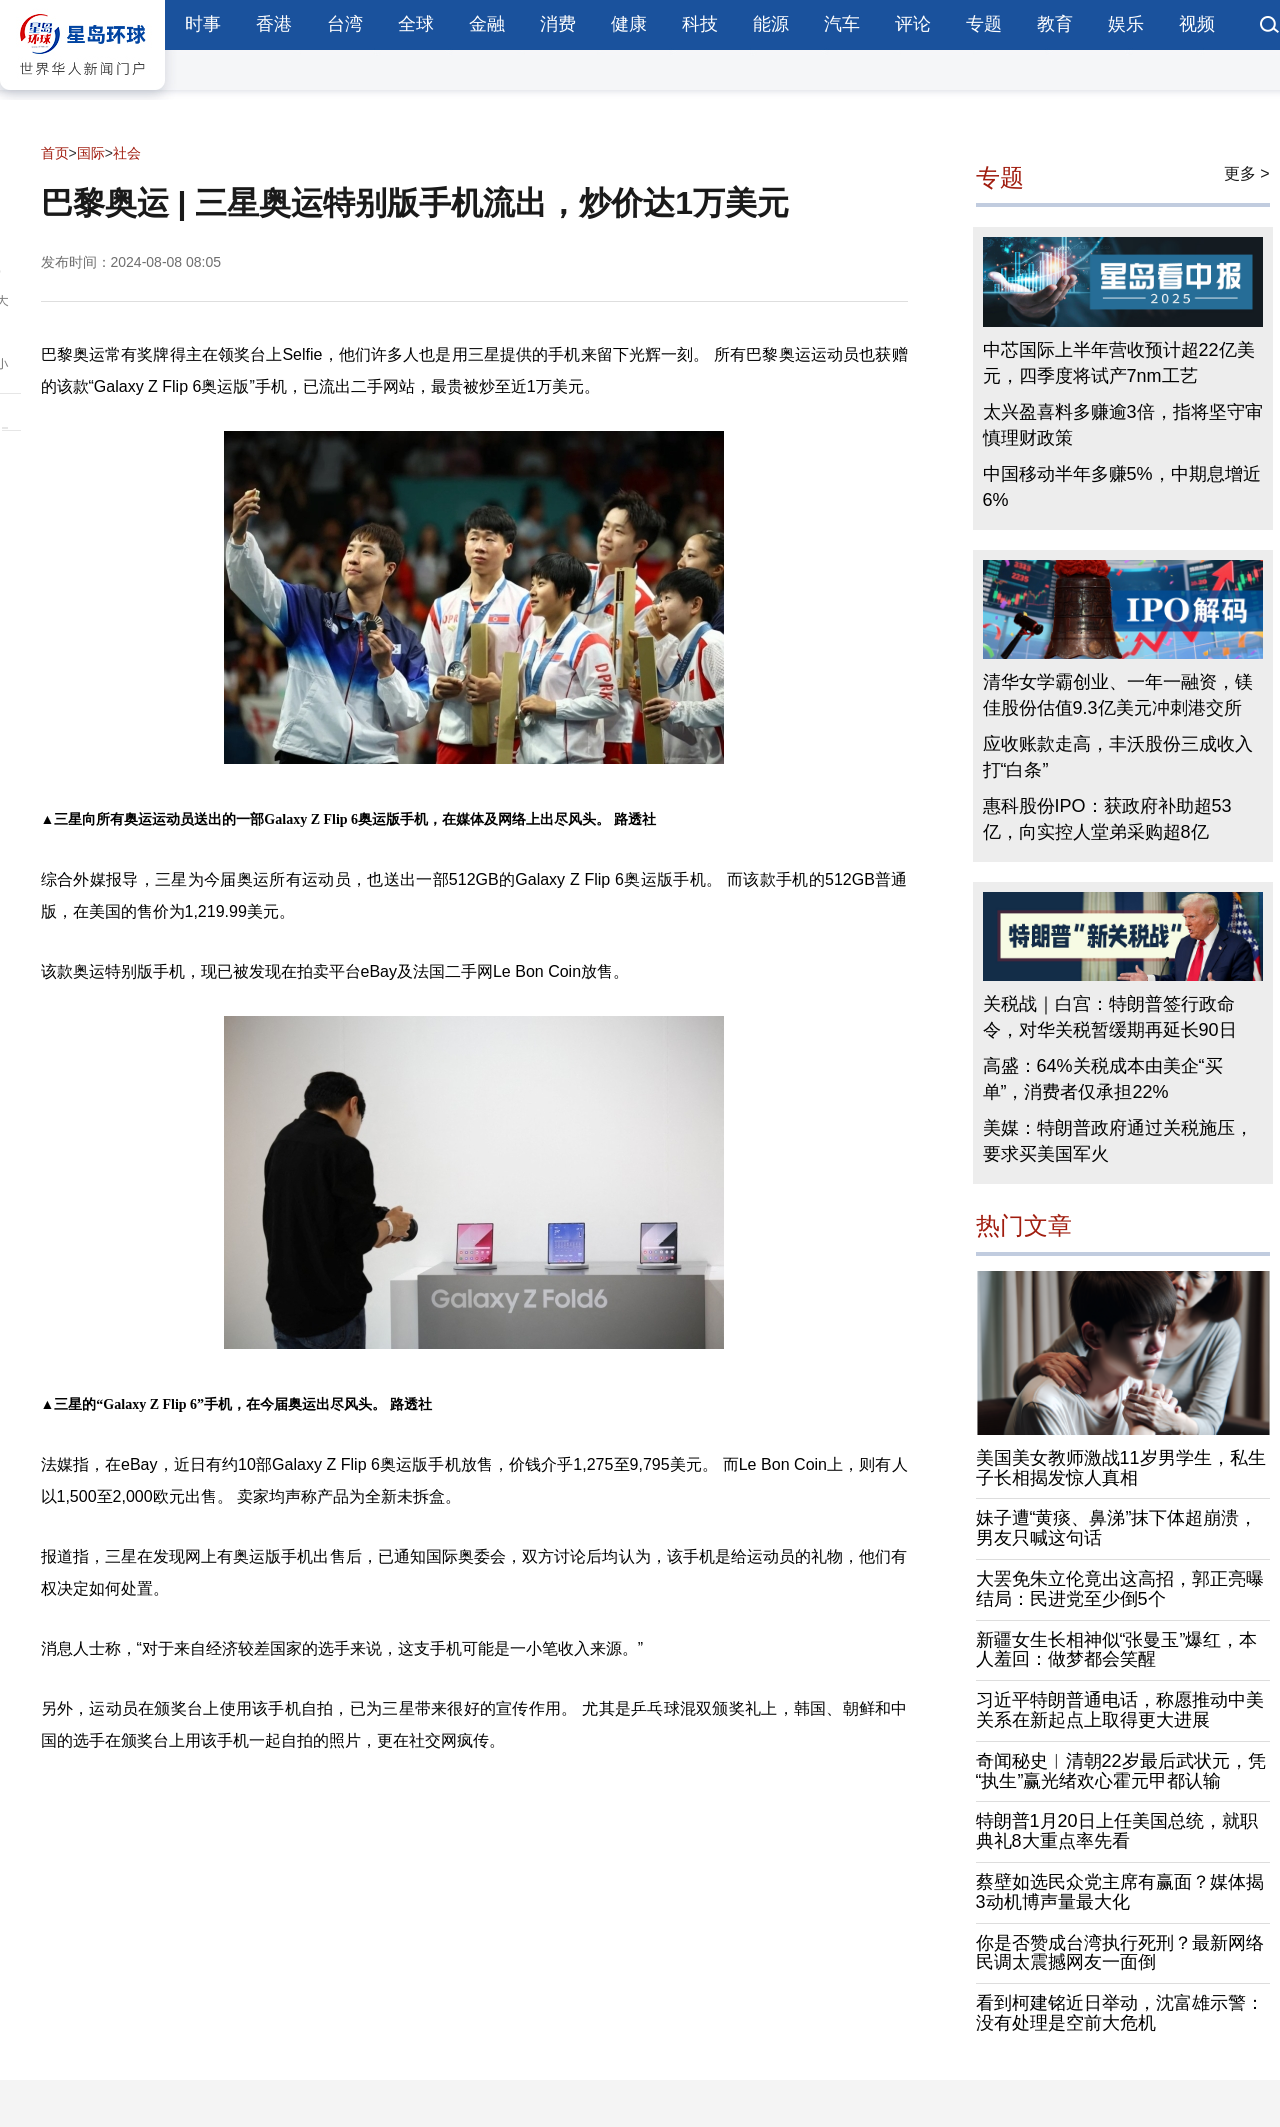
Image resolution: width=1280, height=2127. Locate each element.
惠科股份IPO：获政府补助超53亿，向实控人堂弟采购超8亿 (1107, 819)
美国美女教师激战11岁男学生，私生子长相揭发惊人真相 (1121, 1468)
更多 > (1247, 173)
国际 (91, 153)
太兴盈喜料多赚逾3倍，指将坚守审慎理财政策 (1123, 425)
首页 (55, 153)
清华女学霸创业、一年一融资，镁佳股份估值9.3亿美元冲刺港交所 (1118, 695)
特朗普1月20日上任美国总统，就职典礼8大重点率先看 (1117, 1831)
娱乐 (1126, 24)
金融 (487, 24)
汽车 (842, 24)
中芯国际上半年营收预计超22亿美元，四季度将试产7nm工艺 (1119, 363)
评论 (913, 24)
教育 (1055, 24)
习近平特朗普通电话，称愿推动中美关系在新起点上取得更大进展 (1120, 1710)
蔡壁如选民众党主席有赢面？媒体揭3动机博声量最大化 (1120, 1892)
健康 (629, 24)
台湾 (345, 24)
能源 (771, 24)
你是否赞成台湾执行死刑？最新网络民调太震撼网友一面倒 (1120, 1953)
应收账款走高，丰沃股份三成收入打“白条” (1118, 757)
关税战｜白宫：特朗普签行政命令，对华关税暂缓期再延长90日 (1110, 1017)
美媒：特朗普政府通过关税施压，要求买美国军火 (1118, 1141)
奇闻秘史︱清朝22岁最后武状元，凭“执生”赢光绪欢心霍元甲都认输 (1121, 1771)
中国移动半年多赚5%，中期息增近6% (1122, 487)
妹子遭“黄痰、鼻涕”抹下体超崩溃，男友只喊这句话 (1117, 1528)
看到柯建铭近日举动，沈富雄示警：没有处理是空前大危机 (1120, 2013)
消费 (558, 24)
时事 (203, 24)
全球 (416, 24)
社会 (127, 153)
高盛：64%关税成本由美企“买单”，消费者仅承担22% (1103, 1079)
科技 (700, 24)
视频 (1197, 24)
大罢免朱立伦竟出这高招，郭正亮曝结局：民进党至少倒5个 (1120, 1589)
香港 (274, 24)
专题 (984, 24)
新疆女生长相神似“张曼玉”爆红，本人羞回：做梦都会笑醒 (1117, 1650)
